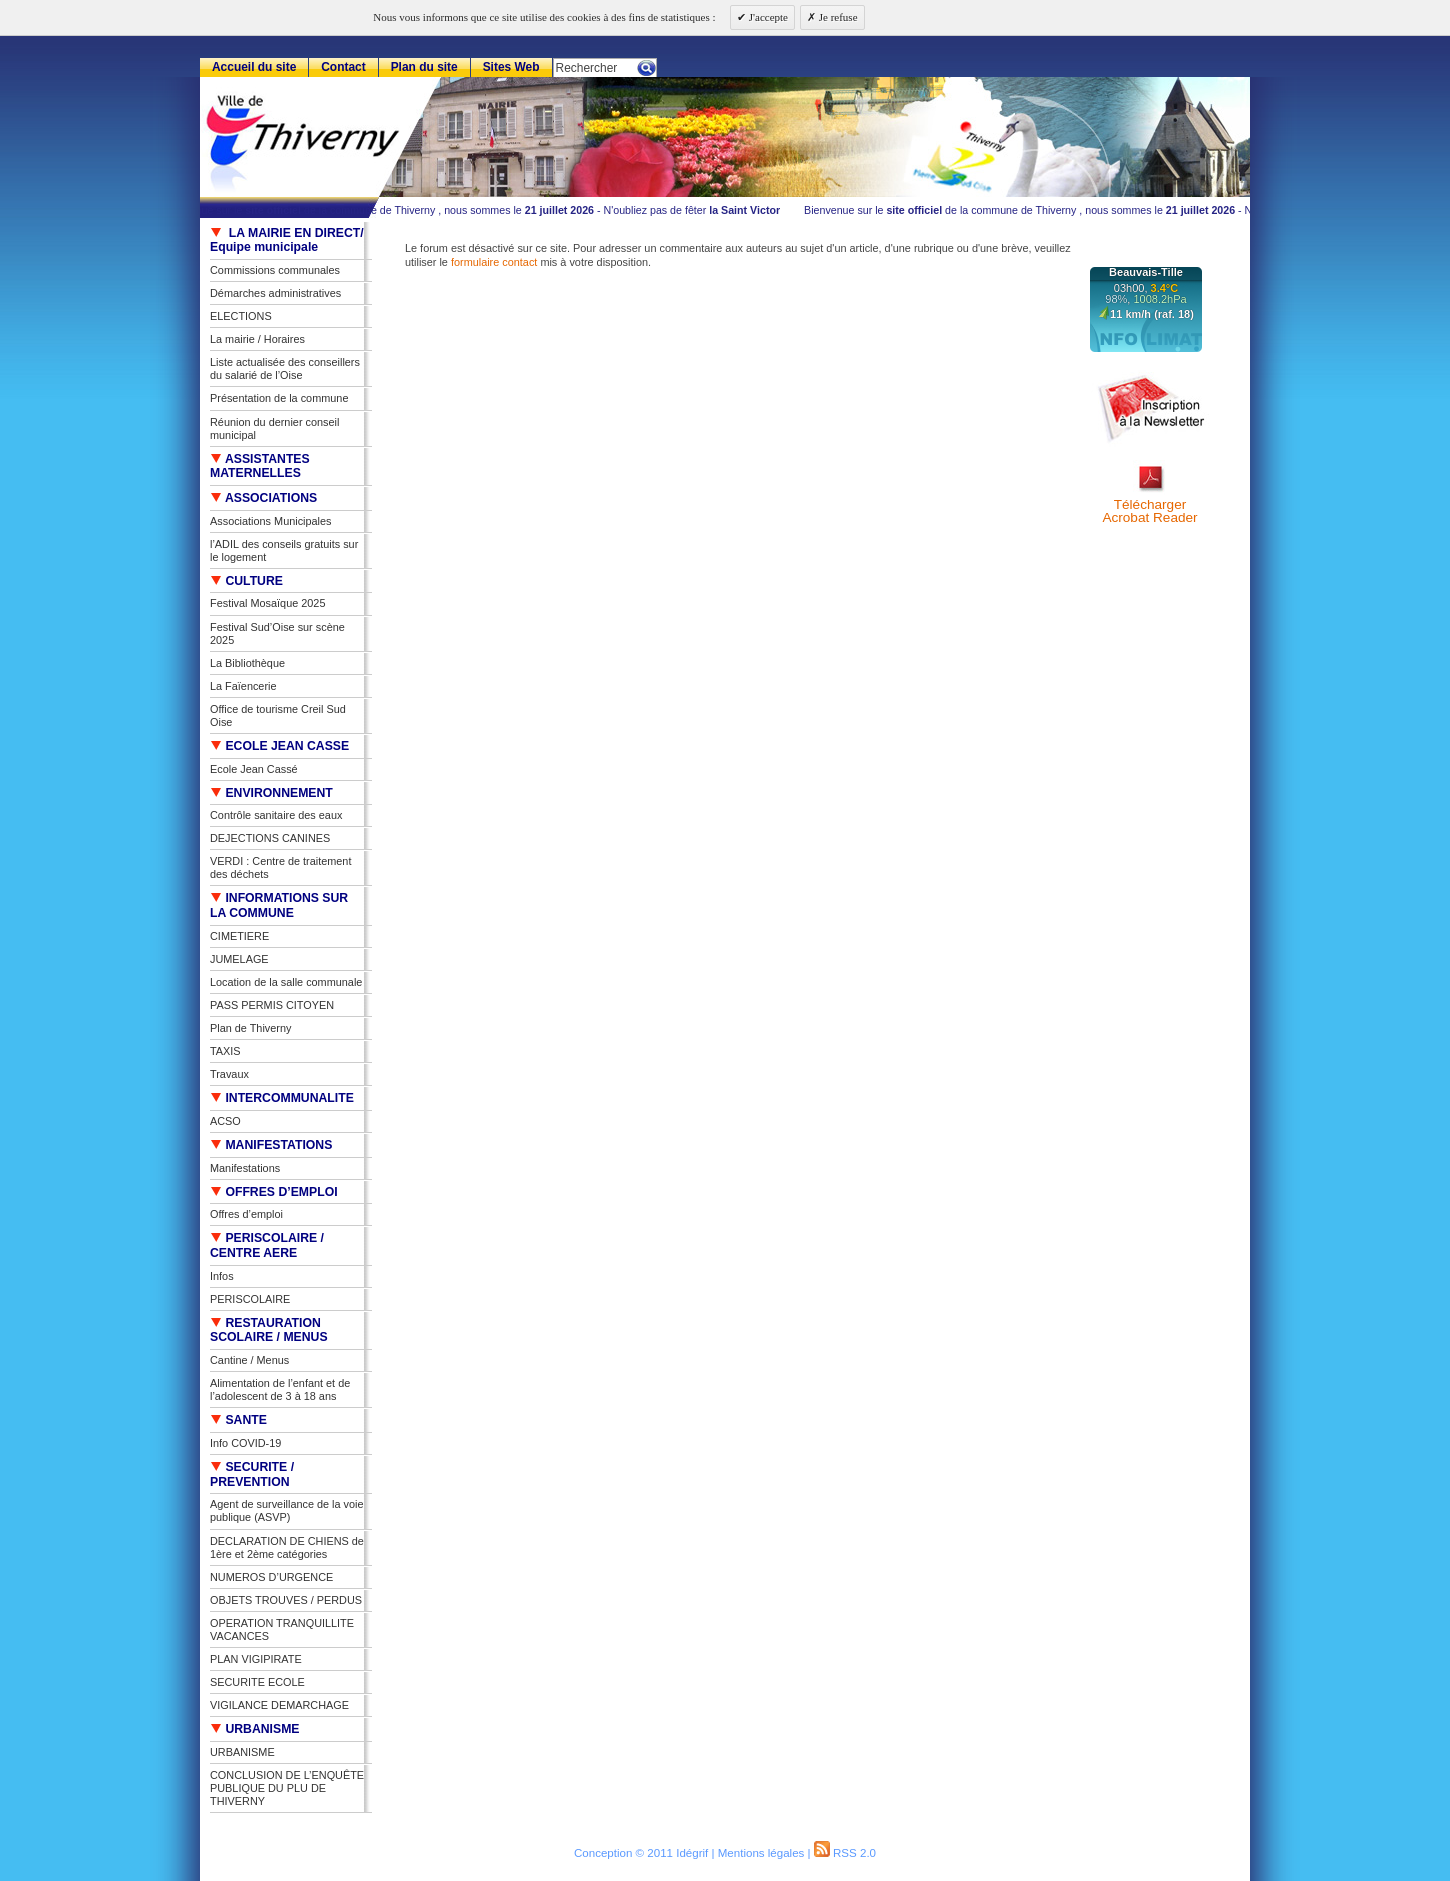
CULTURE (246, 581)
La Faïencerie (243, 686)
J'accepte (767, 17)
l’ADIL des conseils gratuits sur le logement (284, 550)
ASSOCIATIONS (263, 498)
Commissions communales (275, 270)
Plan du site (424, 67)
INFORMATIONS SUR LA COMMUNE (279, 905)
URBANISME (255, 1729)
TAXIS (225, 1051)
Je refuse (837, 17)
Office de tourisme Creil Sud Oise (278, 715)
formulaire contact (494, 262)
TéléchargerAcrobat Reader (1149, 511)
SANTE (238, 1420)
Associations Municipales (271, 521)
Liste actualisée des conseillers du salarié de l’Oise (285, 368)
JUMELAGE (239, 959)
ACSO (225, 1121)
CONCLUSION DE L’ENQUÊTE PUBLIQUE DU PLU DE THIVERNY (287, 1788)
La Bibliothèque (247, 663)
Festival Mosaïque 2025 (267, 603)
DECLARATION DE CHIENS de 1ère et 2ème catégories (287, 1547)
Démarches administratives (275, 293)
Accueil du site (254, 67)
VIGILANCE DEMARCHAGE (279, 1705)
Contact (343, 67)
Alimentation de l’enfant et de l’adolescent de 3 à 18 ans (280, 1389)
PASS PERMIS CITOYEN (272, 1005)
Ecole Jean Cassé (254, 769)
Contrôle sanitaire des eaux (276, 815)
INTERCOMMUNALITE (282, 1098)
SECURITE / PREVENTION (252, 1474)
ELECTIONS (241, 316)
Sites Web (511, 67)
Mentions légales (761, 1853)
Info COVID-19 (245, 1443)
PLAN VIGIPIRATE (256, 1659)
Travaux (229, 1074)
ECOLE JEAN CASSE (279, 746)
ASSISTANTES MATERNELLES (260, 466)
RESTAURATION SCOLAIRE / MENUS (269, 1330)
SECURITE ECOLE (257, 1682)
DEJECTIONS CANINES (270, 838)
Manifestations (245, 1168)
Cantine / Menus (249, 1360)
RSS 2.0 (845, 1853)
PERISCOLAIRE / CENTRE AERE (267, 1245)
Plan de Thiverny (250, 1028)
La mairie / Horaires (257, 339)
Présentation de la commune (279, 398)
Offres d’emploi (246, 1214)
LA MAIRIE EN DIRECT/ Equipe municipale (287, 240)
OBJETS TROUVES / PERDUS (286, 1600)
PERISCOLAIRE (250, 1299)
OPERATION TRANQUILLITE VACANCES (282, 1629)
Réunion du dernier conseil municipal (274, 428)
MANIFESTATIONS (271, 1145)
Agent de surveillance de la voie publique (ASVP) (287, 1510)
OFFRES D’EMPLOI (274, 1192)
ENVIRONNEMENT (271, 793)
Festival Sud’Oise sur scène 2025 (277, 633)
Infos (222, 1276)
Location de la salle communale (286, 982)
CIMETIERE (239, 936)
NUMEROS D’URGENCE (271, 1577)
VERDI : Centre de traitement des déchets (280, 867)
